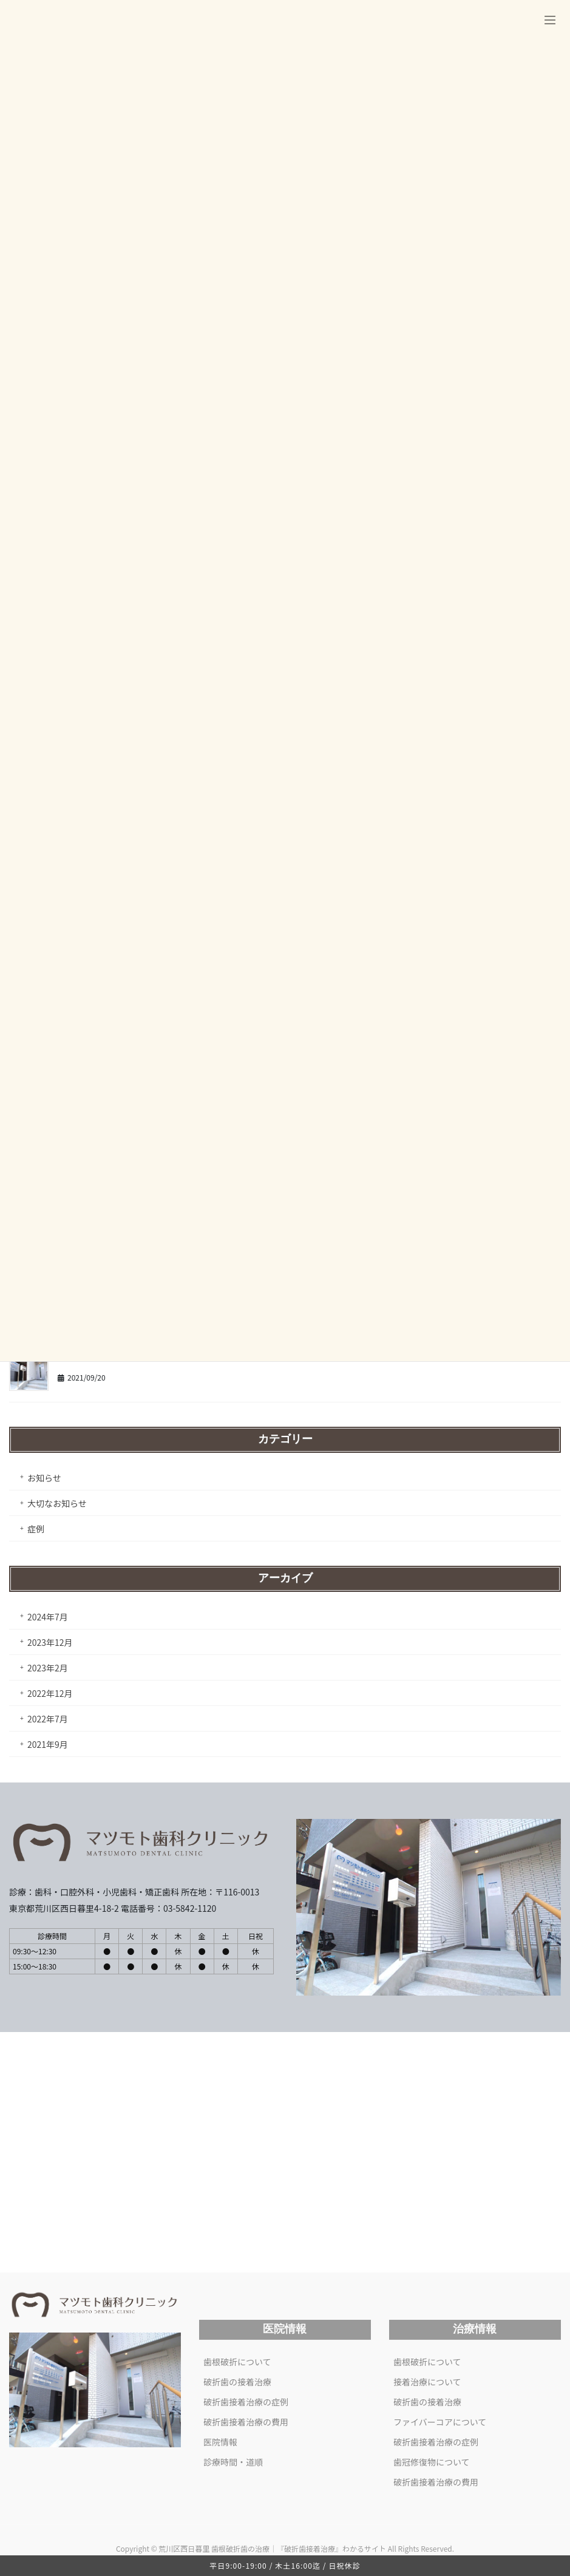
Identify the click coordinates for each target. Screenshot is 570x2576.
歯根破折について (237, 2362)
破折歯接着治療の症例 (245, 2402)
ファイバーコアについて (439, 2422)
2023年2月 (47, 1668)
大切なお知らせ (57, 1503)
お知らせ (44, 1478)
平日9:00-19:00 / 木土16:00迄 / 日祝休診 (285, 2565)
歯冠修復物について (431, 2462)
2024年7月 (47, 1617)
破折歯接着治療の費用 (245, 2422)
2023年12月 (50, 1642)
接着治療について (427, 2382)
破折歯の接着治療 (237, 2382)
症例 (35, 1529)
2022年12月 (50, 1693)
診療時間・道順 (233, 2462)
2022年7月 (47, 1719)
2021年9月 (47, 1744)
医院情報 (220, 2442)
